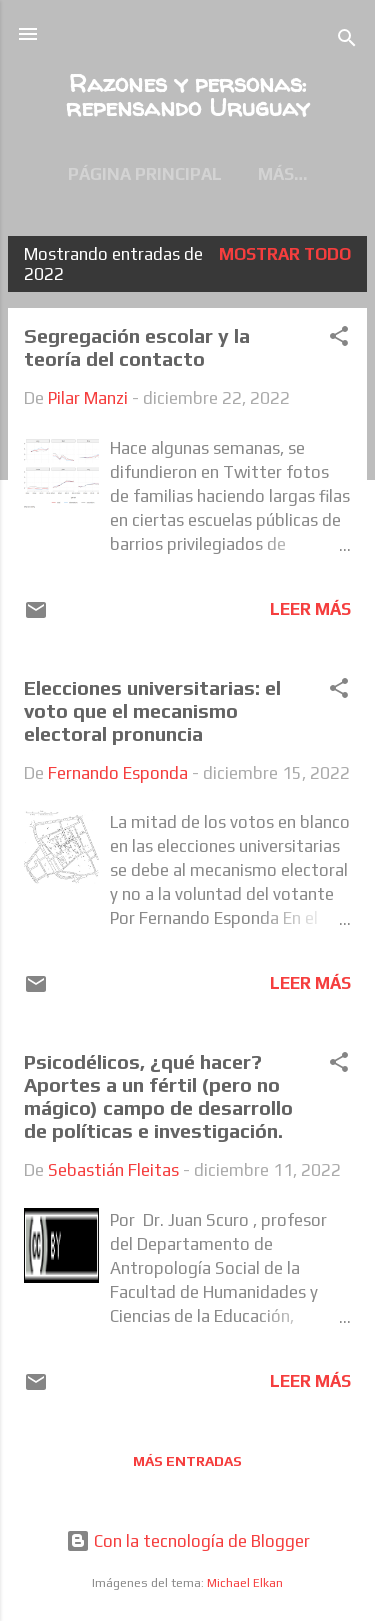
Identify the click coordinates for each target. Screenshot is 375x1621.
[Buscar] (347, 40)
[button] (339, 339)
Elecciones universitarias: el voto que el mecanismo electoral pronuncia (152, 710)
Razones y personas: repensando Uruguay (187, 95)
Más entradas (187, 1461)
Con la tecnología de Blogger (188, 1541)
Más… (282, 174)
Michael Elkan (245, 1583)
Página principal (145, 174)
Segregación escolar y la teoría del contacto (137, 347)
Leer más (310, 609)
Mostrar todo (285, 254)
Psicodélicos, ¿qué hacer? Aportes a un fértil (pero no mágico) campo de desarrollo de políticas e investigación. (163, 1096)
